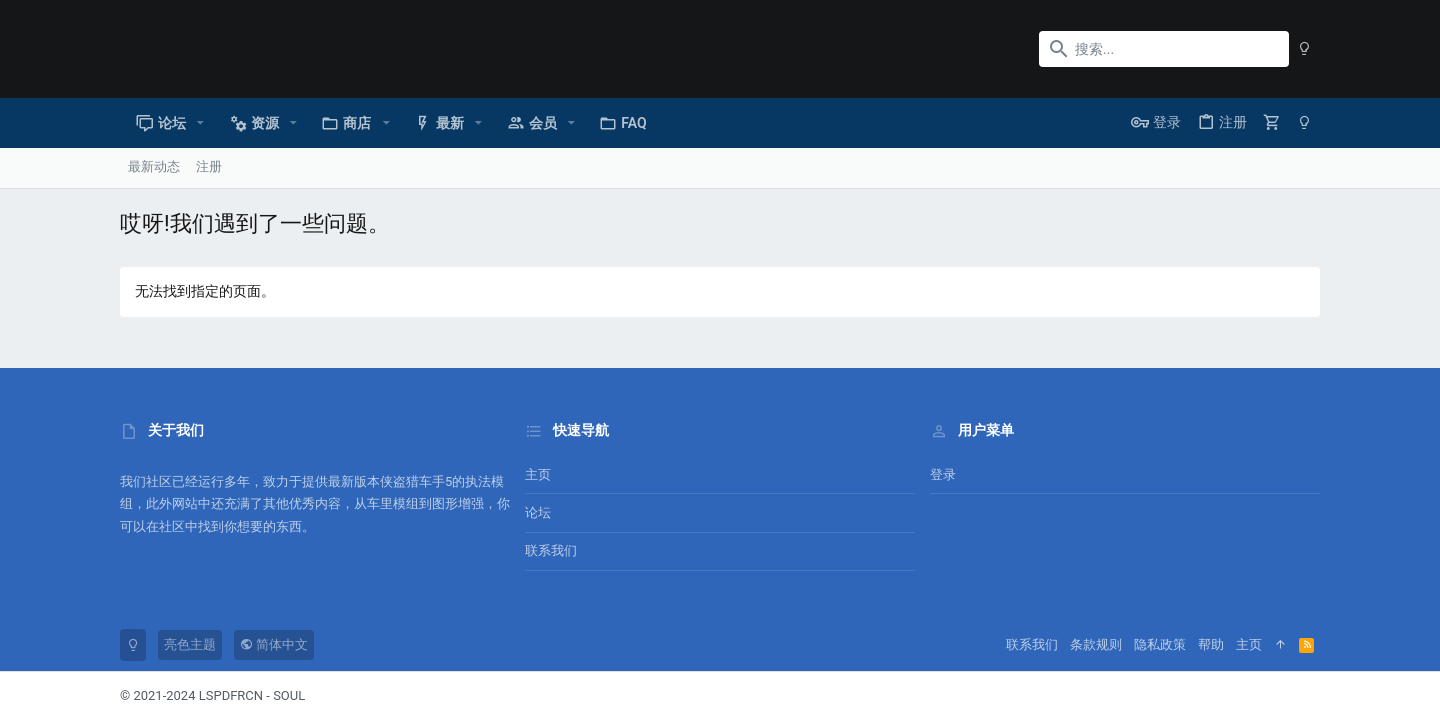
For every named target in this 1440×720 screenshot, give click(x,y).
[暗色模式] (1304, 49)
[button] (200, 123)
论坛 (538, 512)
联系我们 (551, 550)
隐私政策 (1160, 644)
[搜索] (1164, 49)
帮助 (1211, 644)
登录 (943, 474)
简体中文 (274, 644)
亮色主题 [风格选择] (190, 644)
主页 (538, 474)
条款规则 (1096, 644)
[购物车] (1272, 122)
